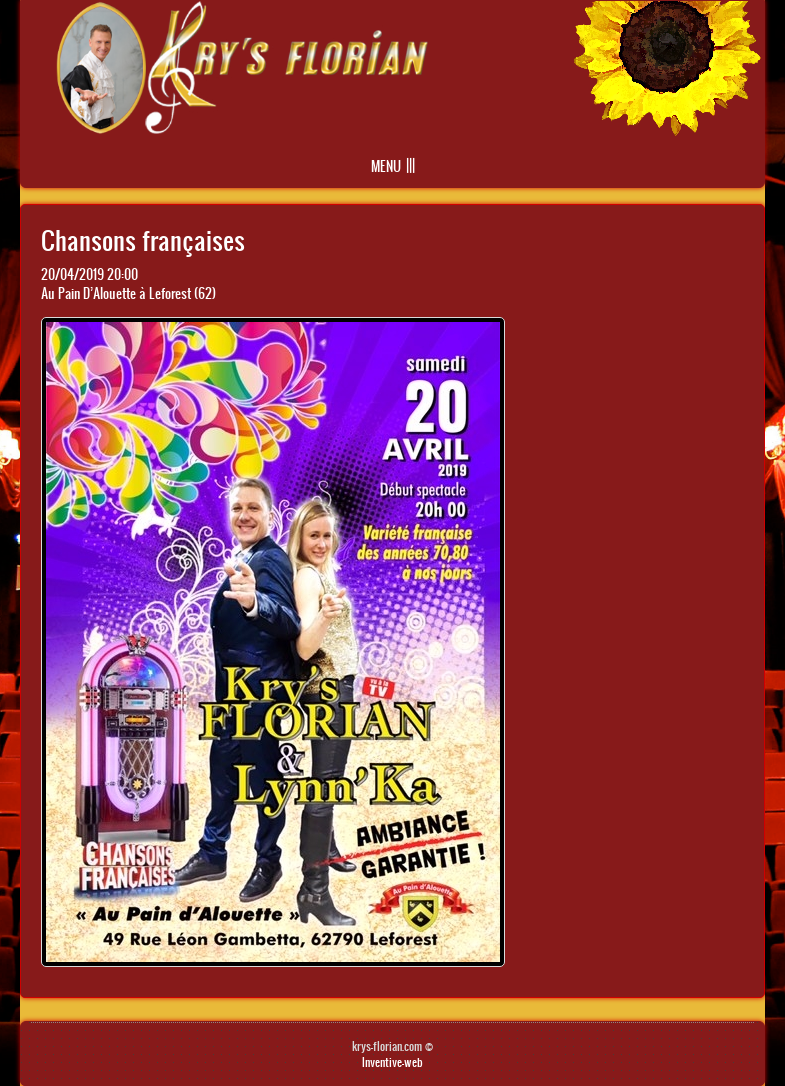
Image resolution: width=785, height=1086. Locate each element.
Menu (386, 166)
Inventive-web (392, 1062)
